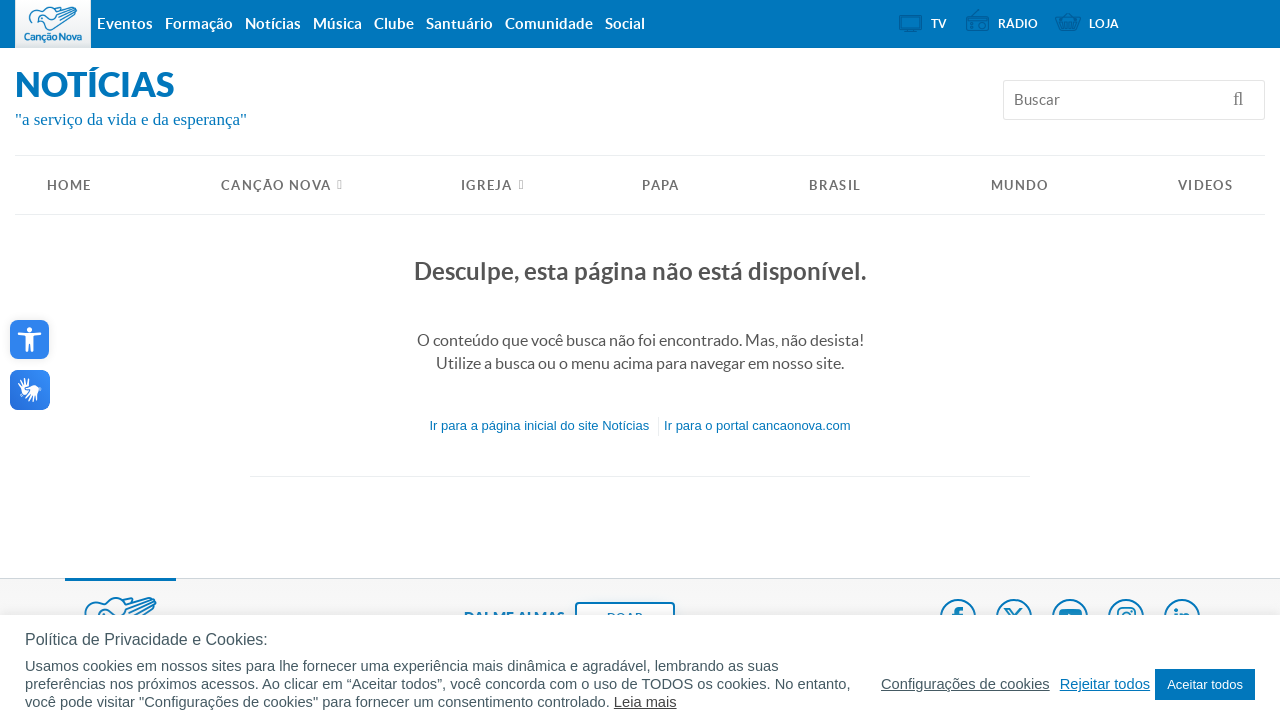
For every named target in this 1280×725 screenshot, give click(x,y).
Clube (394, 23)
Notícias (273, 23)
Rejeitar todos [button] (1105, 684)
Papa (660, 185)
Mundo (1020, 185)
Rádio (1018, 23)
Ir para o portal (757, 425)
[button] (29, 339)
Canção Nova (276, 185)
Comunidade (549, 23)
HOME (69, 185)
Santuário (459, 23)
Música (337, 23)
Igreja (487, 185)
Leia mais (645, 702)
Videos (1205, 185)
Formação (199, 23)
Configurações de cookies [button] (965, 684)
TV (939, 23)
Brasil (835, 185)
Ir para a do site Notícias (539, 425)
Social (625, 23)
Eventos (125, 23)
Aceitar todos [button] (1205, 684)
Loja (1104, 23)
